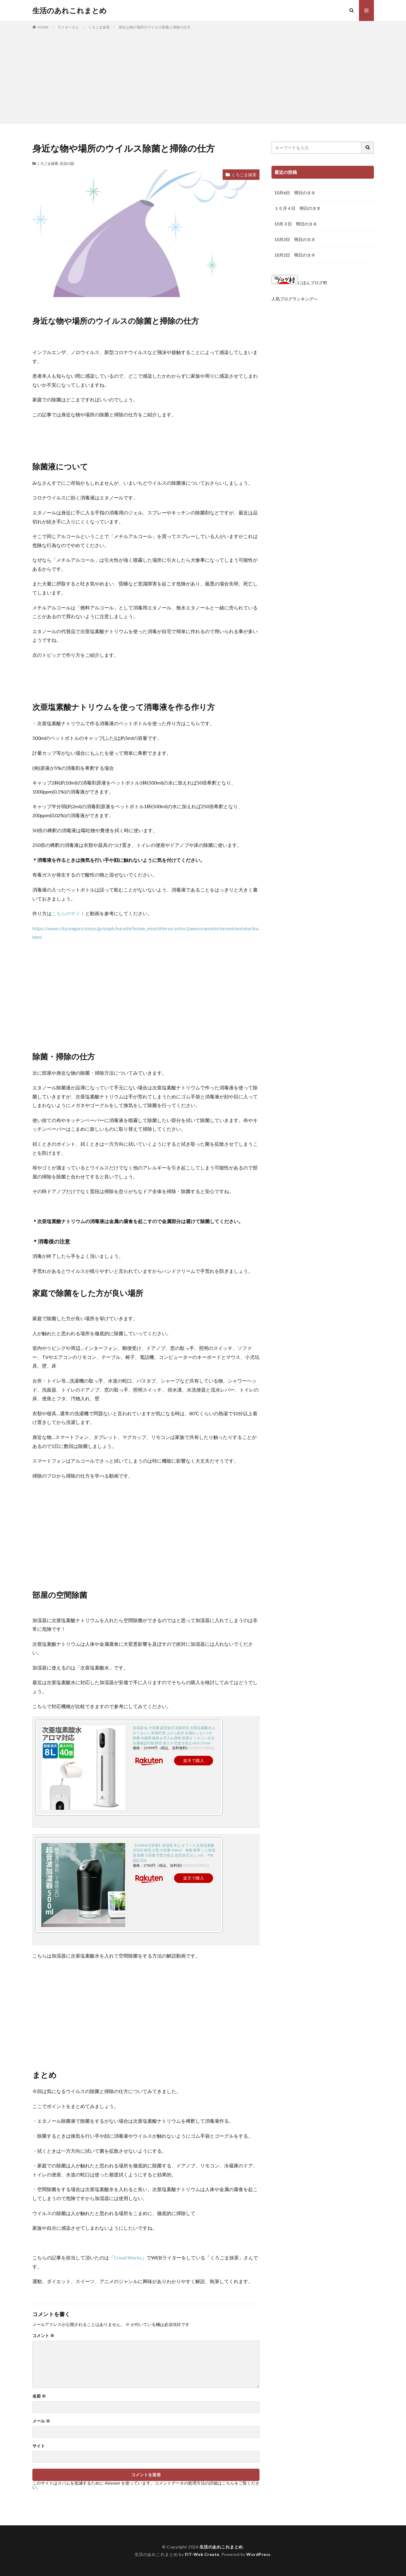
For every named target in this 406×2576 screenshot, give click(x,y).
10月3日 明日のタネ (294, 239)
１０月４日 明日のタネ (297, 208)
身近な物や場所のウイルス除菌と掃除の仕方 (155, 27)
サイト (38, 2446)
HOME (43, 27)
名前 (39, 2396)
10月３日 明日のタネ (295, 223)
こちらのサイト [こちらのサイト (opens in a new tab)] (68, 913)
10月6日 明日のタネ (294, 192)
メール (41, 2421)
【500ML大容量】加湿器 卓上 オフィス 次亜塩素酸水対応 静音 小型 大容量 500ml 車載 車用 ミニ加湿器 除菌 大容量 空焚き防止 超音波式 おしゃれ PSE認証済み (174, 1853)
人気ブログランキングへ (294, 298)
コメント (43, 2335)
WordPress (258, 2554)
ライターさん (68, 27)
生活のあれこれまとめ (69, 10)
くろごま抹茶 (99, 27)
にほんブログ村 (299, 282)
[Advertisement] (203, 75)
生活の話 (67, 163)
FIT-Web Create (202, 2554)
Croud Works (128, 2257)
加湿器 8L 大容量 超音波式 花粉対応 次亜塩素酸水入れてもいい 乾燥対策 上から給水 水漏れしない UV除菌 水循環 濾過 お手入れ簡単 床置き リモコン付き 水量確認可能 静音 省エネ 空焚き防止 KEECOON (174, 1735)
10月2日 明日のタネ (294, 255)
